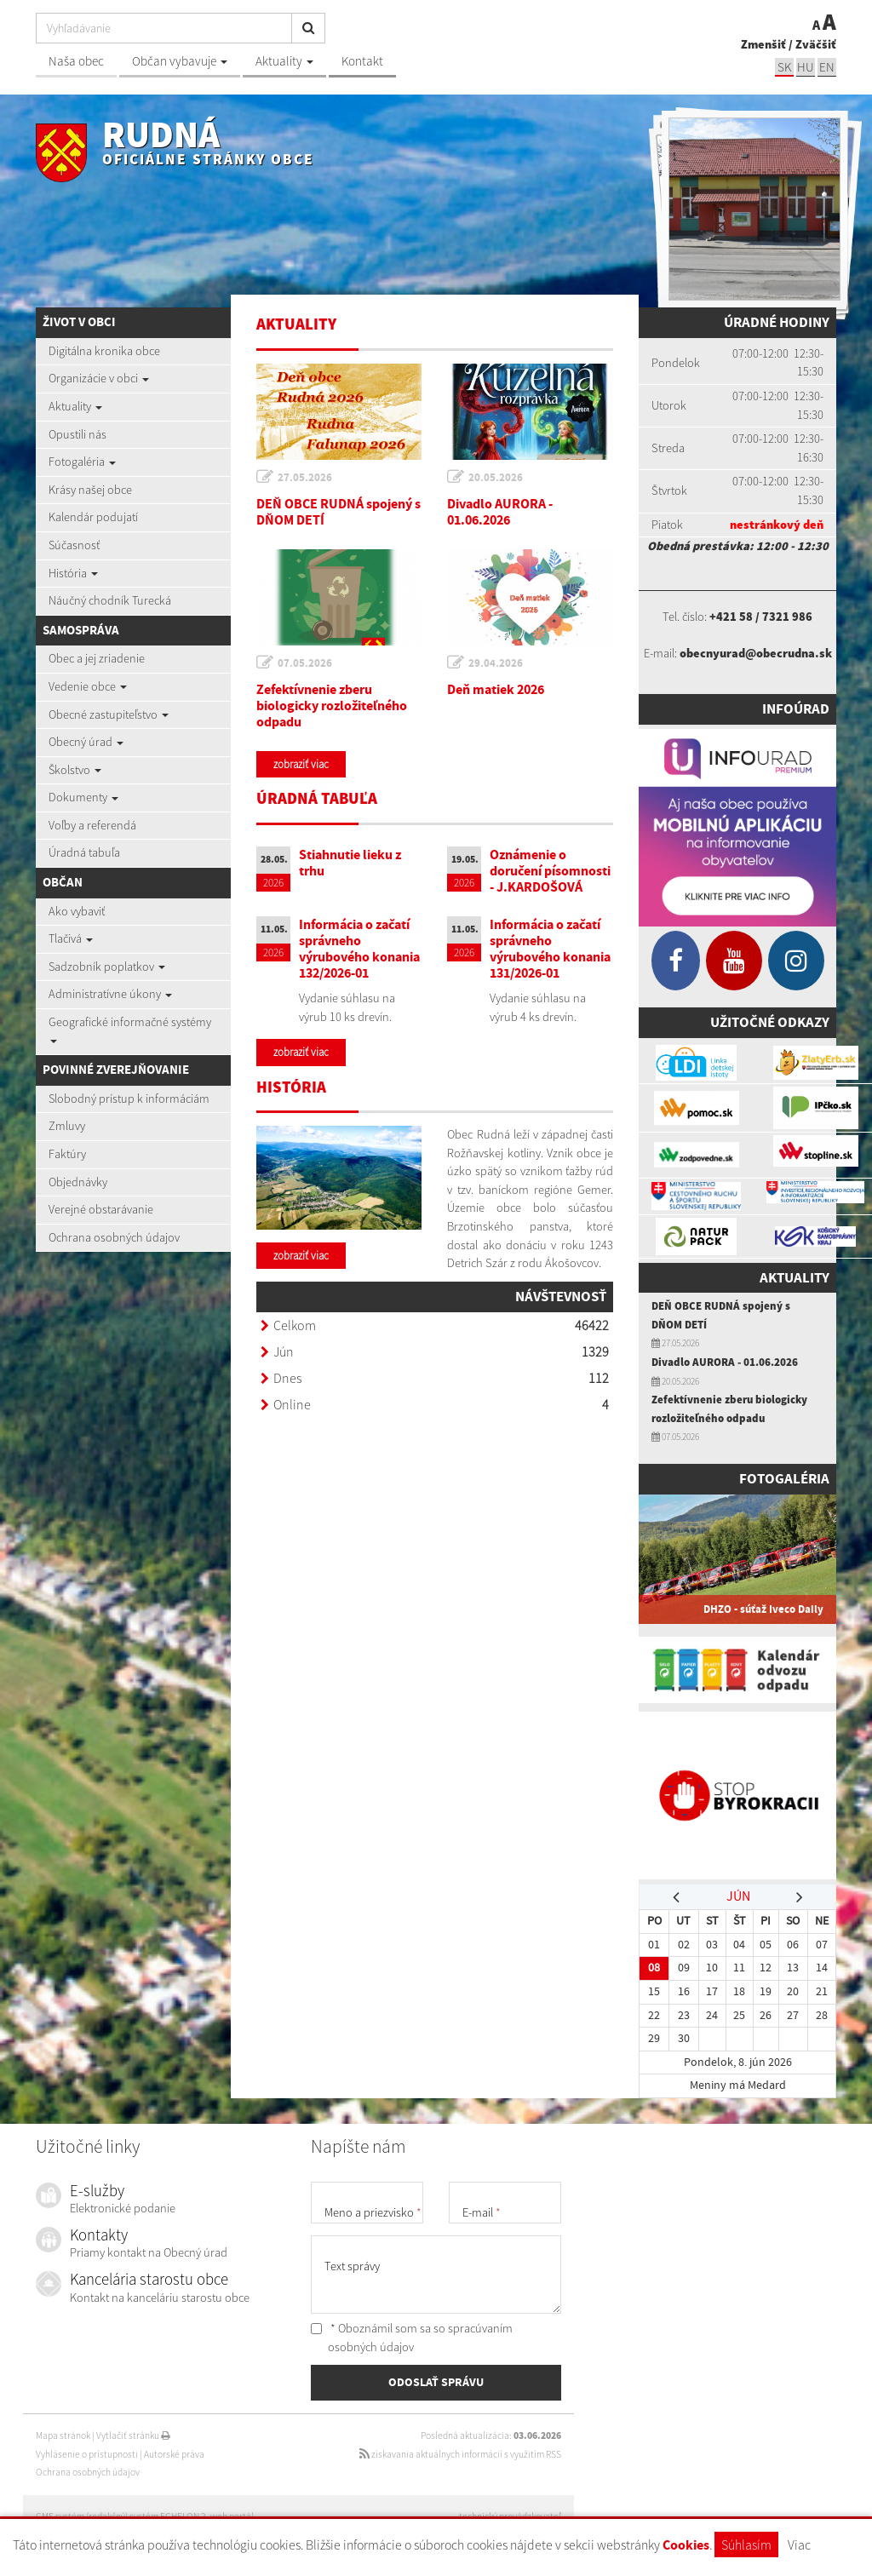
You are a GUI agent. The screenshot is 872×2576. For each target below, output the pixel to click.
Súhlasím (746, 2544)
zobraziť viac (301, 764)
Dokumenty (83, 797)
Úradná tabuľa (84, 852)
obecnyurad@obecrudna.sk (756, 653)
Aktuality (284, 61)
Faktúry (67, 1154)
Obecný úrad (86, 741)
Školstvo (75, 769)
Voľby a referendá (92, 825)
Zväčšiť (815, 44)
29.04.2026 (495, 663)
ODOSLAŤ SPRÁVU (436, 2381)
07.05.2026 (305, 663)
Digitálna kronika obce (104, 351)
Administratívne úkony (110, 993)
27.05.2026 (305, 477)
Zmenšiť (763, 44)
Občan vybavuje (179, 61)
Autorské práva (174, 2454)
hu (805, 67)
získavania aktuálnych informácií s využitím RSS (460, 2454)
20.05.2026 (495, 477)
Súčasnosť (74, 545)
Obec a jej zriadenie (97, 658)
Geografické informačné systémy (130, 1028)
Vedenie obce (88, 686)
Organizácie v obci (99, 378)
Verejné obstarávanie (101, 1209)
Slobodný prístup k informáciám (129, 1098)
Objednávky (78, 1182)
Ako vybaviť (77, 911)
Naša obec (76, 61)
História (73, 573)
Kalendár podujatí (93, 517)
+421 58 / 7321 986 (760, 616)
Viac (799, 2544)
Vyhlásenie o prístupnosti (87, 2454)
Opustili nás (77, 434)
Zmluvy (67, 1125)
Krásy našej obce (90, 489)
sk (784, 67)
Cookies (686, 2545)
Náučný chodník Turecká (110, 600)
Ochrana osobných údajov (114, 1237)
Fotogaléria (82, 461)
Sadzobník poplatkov (107, 966)
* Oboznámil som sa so (412, 2338)
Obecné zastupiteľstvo (109, 714)
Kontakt (362, 61)
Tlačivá (71, 938)
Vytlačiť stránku (133, 2435)
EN (827, 67)
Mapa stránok (63, 2435)
